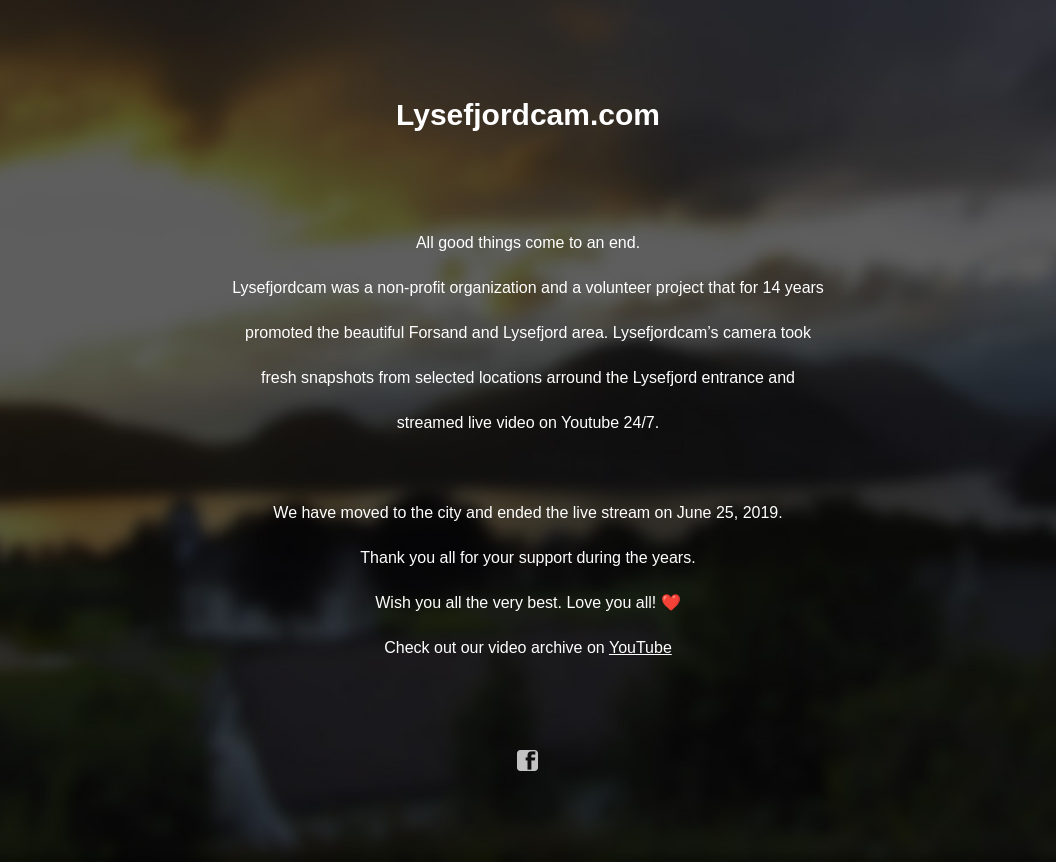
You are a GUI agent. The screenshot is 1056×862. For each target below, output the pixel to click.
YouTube (640, 647)
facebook (528, 761)
